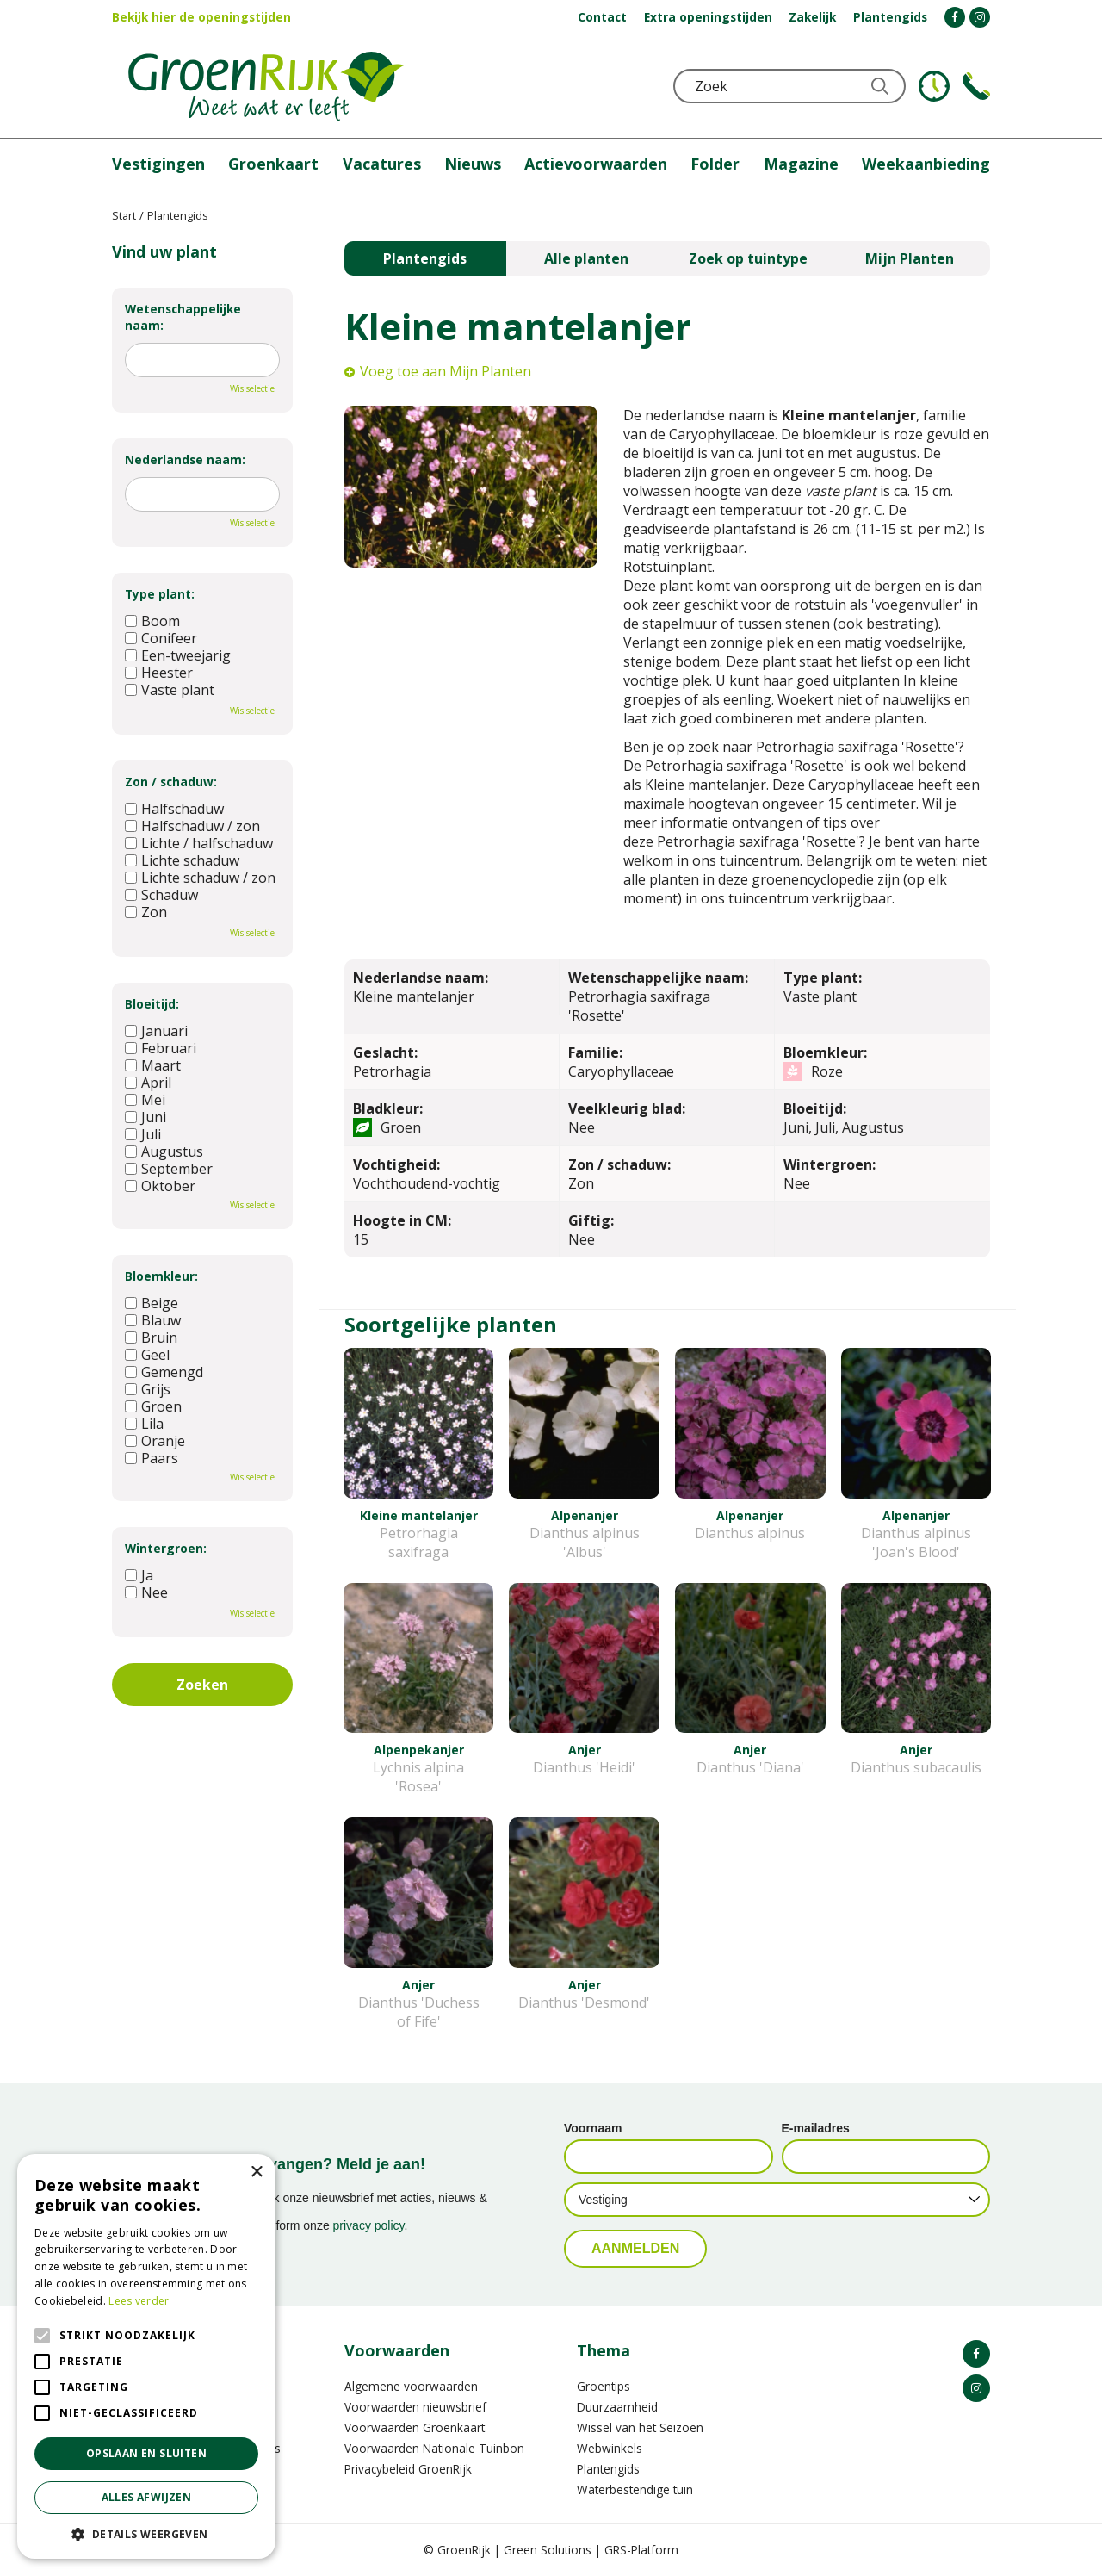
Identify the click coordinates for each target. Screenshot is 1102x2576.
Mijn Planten (909, 258)
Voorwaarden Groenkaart (414, 2427)
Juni (145, 1117)
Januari (156, 1031)
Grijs (147, 1389)
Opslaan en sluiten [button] (146, 2453)
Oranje (155, 1441)
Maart (153, 1065)
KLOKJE (934, 86)
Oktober (160, 1186)
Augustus (164, 1151)
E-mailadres (816, 2128)
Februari (160, 1048)
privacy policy (369, 2225)
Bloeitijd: (152, 1004)
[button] (146, 2533)
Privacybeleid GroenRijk (408, 2469)
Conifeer (161, 638)
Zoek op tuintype (748, 258)
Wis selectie (252, 388)
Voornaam (593, 2128)
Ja (139, 1575)
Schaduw (161, 895)
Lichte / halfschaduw (199, 843)
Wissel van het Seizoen (640, 2427)
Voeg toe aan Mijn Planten (445, 371)
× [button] (256, 2172)
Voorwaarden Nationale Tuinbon (434, 2448)
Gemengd (164, 1372)
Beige (151, 1303)
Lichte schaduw (182, 860)
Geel (147, 1355)
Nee (146, 1592)
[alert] (146, 2356)
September (169, 1169)
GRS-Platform (641, 2550)
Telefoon (976, 86)
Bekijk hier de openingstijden (201, 17)
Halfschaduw (174, 809)
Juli (143, 1134)
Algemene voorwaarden (411, 2386)
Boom (152, 621)
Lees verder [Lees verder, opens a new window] (138, 2301)
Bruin (151, 1337)
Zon (146, 912)
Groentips (603, 2386)
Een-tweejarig (178, 655)
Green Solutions (547, 2550)
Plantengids (425, 258)
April (148, 1083)
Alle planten (586, 258)
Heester (159, 673)
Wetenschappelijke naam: (183, 317)
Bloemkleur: (161, 1276)
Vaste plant (169, 690)
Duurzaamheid (617, 2407)
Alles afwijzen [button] (147, 2497)
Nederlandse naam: (185, 459)
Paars (151, 1458)
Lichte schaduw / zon (200, 878)
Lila (144, 1424)
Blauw (153, 1320)
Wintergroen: (166, 1548)
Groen (153, 1406)
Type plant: (160, 594)
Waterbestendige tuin (635, 2489)
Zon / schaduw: (171, 781)
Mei (145, 1100)
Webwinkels (609, 2448)
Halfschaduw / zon (192, 826)
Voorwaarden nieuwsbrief (415, 2407)
